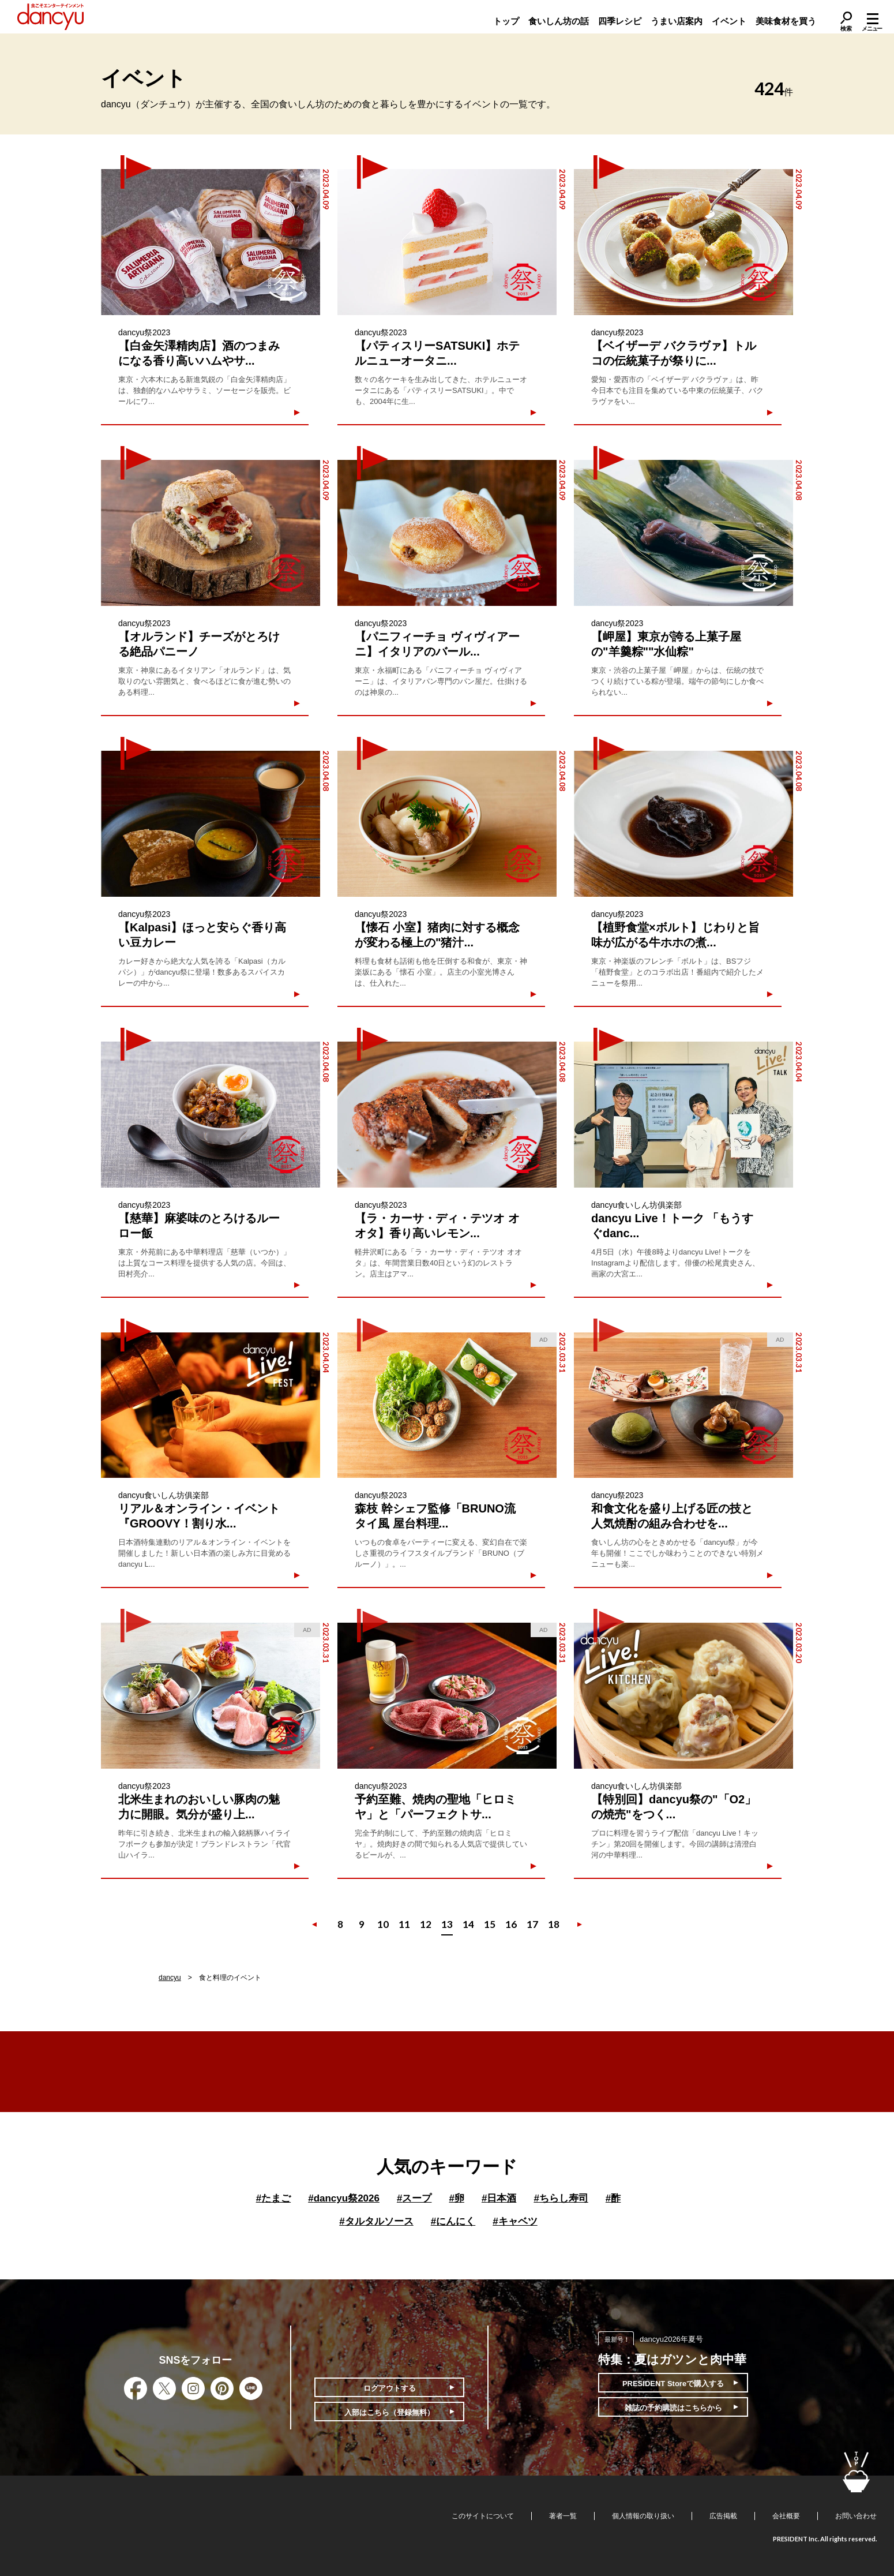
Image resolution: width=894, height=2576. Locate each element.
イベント (729, 21)
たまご (273, 2198)
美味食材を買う (786, 21)
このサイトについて (483, 2516)
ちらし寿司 (561, 2198)
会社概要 (786, 2516)
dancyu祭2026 (344, 2198)
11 (404, 1924)
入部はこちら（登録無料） (389, 2412)
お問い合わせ (856, 2516)
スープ (414, 2198)
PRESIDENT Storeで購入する (673, 2383)
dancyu (170, 1978)
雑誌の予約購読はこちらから (673, 2407)
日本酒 (499, 2198)
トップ (506, 21)
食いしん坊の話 (558, 21)
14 (468, 1924)
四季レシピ (619, 21)
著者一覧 (563, 2516)
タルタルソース (376, 2221)
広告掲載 (723, 2516)
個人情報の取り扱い (643, 2516)
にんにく (453, 2221)
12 (425, 1924)
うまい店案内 (677, 21)
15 (489, 1924)
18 (553, 1924)
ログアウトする (389, 2388)
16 (511, 1924)
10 (383, 1924)
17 (532, 1924)
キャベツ (515, 2221)
